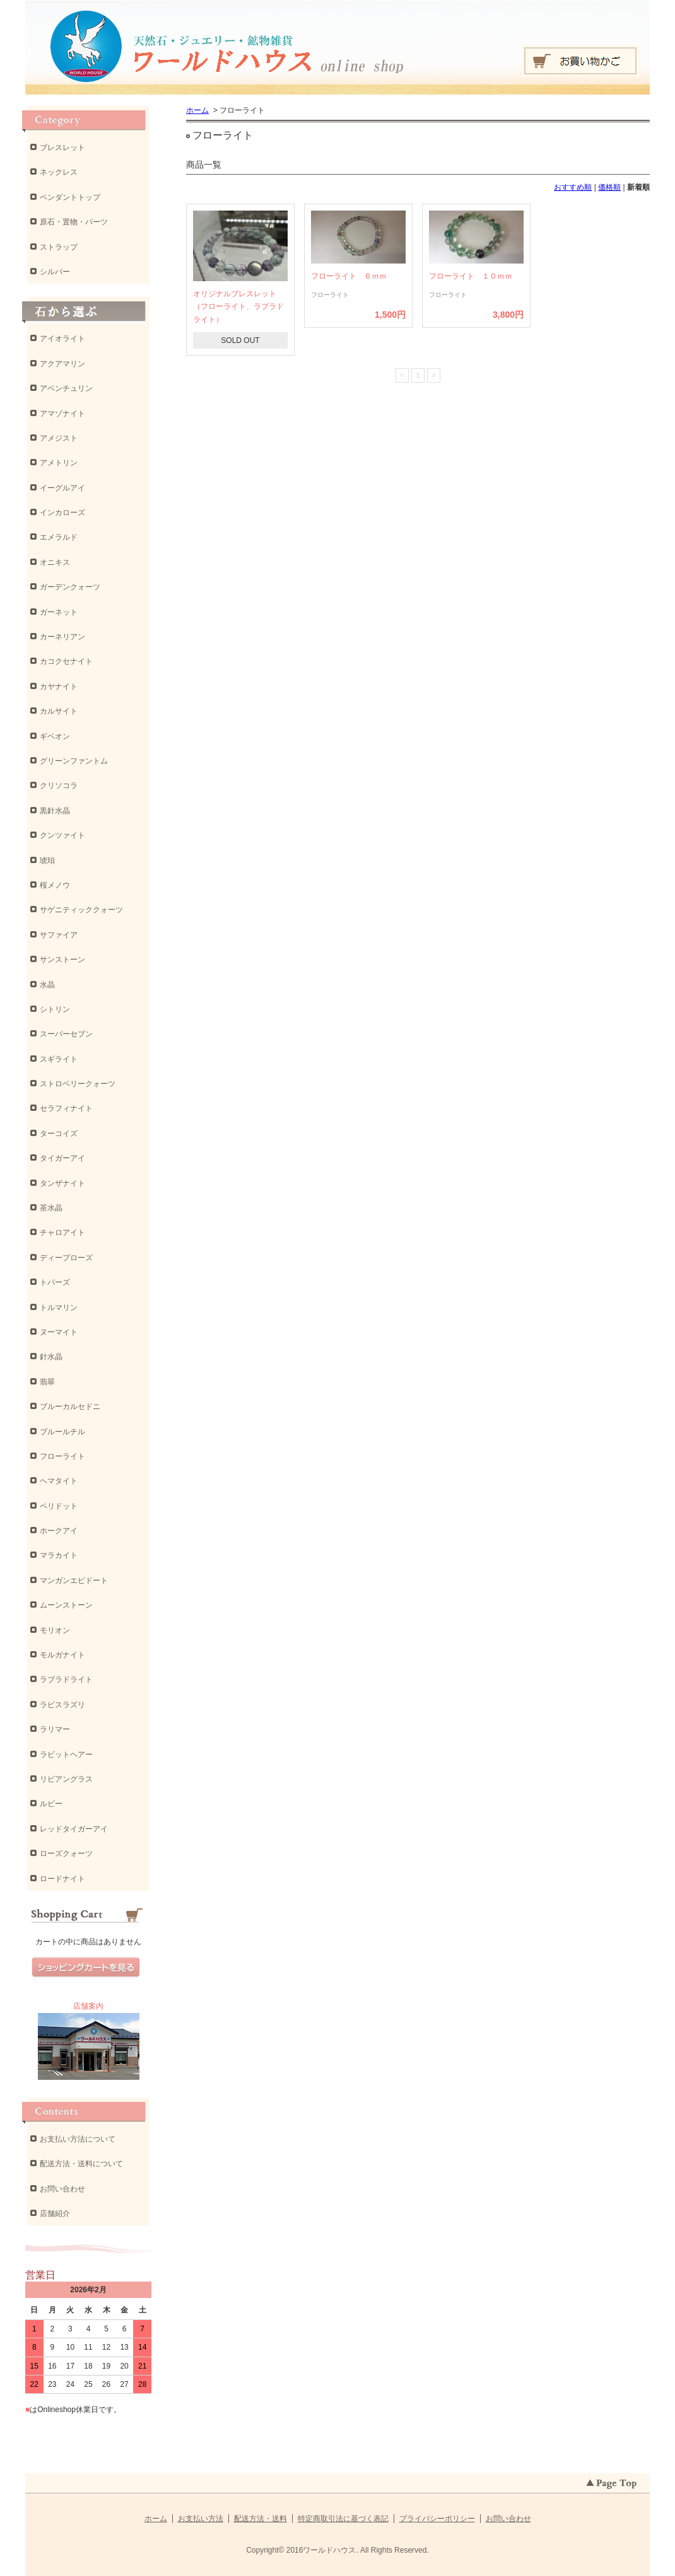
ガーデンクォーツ (70, 587)
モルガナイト (62, 1655)
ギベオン (55, 736)
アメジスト (59, 438)
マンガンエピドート (74, 1580)
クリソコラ (59, 785)
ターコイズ (59, 1133)
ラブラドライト (66, 1679)
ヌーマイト (59, 1332)
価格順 (609, 187)
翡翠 (47, 1382)
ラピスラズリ (62, 1704)
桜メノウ (55, 885)
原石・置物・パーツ (74, 222)
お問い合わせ (62, 2188)
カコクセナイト (66, 661)
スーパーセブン (66, 1034)
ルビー (51, 1803)
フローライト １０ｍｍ (470, 276)
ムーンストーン (66, 1605)
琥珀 (47, 860)
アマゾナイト (62, 413)
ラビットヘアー (66, 1754)
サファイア (59, 935)
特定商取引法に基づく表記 (343, 2518)
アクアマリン (62, 363)
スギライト (59, 1059)
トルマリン (59, 1307)
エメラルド (59, 537)
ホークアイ (59, 1530)
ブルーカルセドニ (70, 1406)
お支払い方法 (200, 2518)
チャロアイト (62, 1232)
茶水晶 (51, 1208)
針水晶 (51, 1356)
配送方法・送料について (81, 2163)
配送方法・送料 (260, 2518)
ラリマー (55, 1729)
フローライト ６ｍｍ (349, 276)
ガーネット (59, 612)
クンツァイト (62, 835)
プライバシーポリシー (437, 2518)
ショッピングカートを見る (86, 1968)
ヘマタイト (59, 1481)
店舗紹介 (55, 2213)
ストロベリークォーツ (77, 1083)
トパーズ (55, 1282)
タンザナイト (62, 1183)
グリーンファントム (74, 761)
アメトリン (59, 462)
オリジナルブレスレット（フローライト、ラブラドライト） (238, 306)
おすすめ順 (573, 187)
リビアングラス (66, 1779)
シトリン (55, 1009)
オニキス (55, 562)
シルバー (55, 271)
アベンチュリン (66, 388)
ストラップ (59, 247)
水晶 (47, 984)
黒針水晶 (55, 810)
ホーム (197, 110)
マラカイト (59, 1555)
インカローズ (62, 512)
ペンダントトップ (70, 197)
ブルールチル (62, 1431)
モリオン (55, 1630)
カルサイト (59, 711)
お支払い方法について (77, 2139)
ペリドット (59, 1506)
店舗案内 (88, 2006)
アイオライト (62, 338)
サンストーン (62, 959)
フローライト (62, 1456)
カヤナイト (59, 686)
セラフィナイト (66, 1108)
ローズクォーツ (66, 1853)
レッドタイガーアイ (74, 1829)
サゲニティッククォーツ (81, 909)
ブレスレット (62, 147)
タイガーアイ (62, 1158)
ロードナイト (62, 1878)
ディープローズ (66, 1257)
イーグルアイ (62, 488)
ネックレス (59, 172)
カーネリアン (62, 636)
